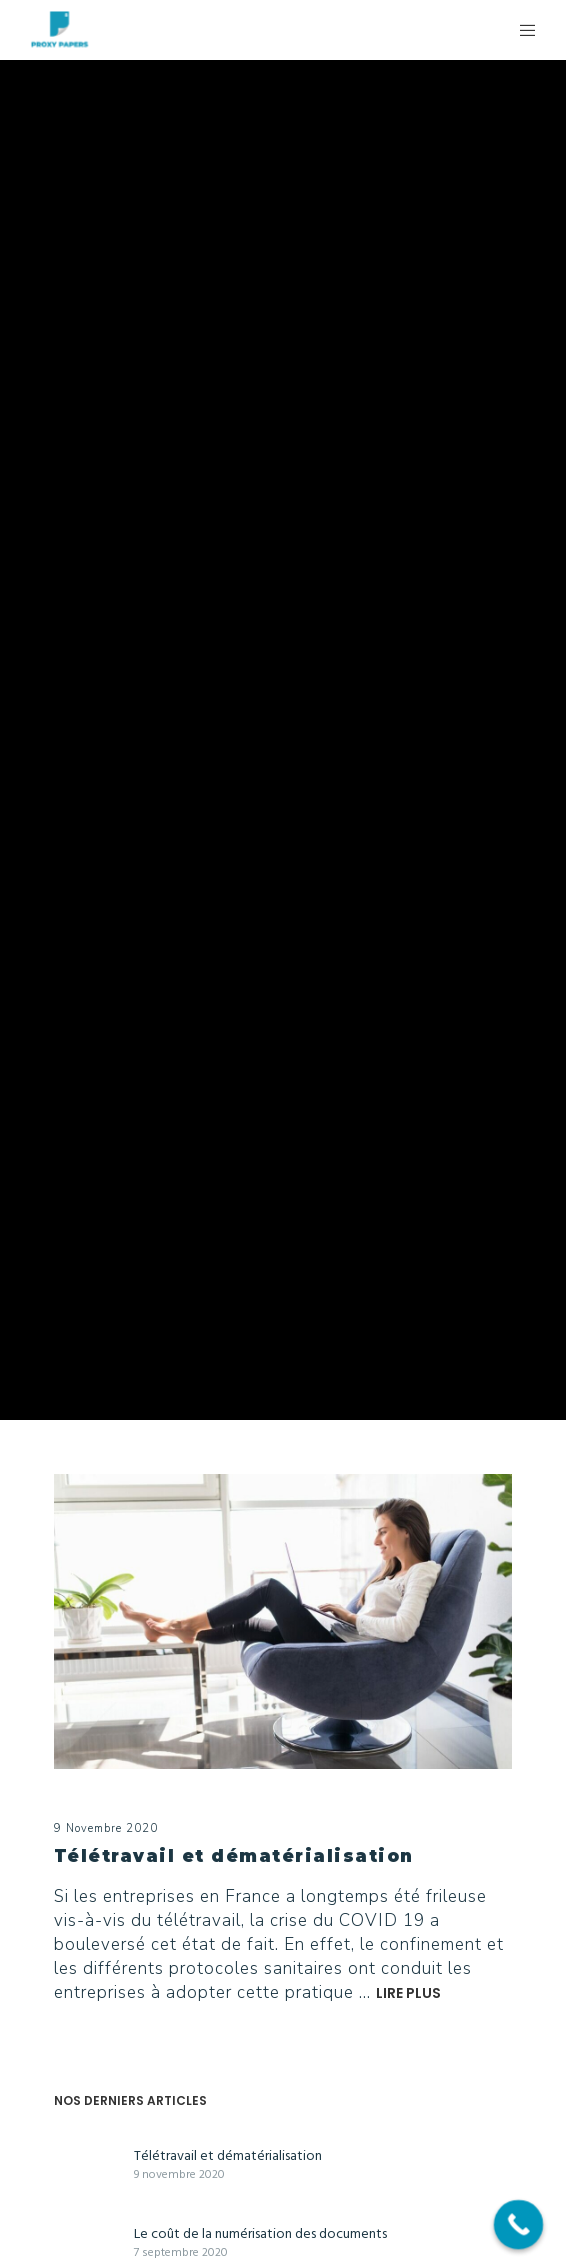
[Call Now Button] (519, 2225)
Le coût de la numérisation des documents (260, 2233)
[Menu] (521, 30)
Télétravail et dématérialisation (228, 2155)
